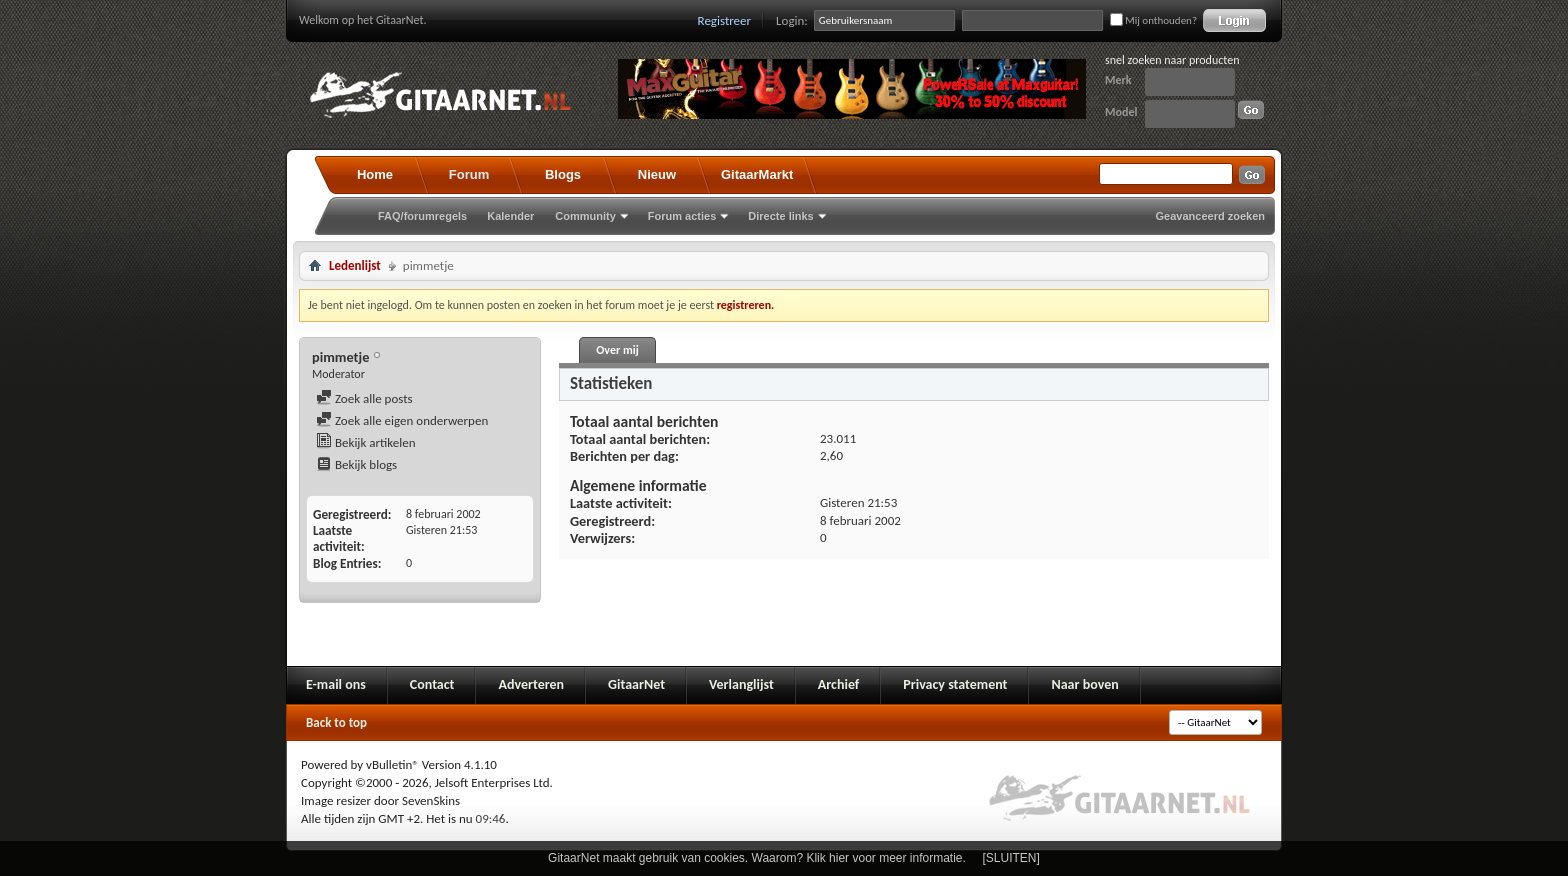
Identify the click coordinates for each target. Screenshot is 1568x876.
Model (1121, 112)
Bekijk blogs (356, 464)
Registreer (725, 20)
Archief (838, 684)
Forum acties (682, 216)
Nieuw (657, 174)
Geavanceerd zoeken (1210, 216)
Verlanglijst (741, 684)
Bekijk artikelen (366, 442)
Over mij (617, 350)
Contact (432, 684)
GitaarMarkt (757, 174)
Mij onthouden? (1153, 20)
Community (585, 216)
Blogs (563, 174)
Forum (469, 174)
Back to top (336, 722)
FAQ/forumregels (422, 216)
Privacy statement (955, 684)
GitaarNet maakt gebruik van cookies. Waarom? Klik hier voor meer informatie (755, 858)
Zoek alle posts (364, 398)
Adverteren (531, 684)
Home (375, 174)
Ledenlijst (355, 265)
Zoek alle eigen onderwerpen (402, 420)
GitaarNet (636, 684)
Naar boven (1084, 684)
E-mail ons (336, 684)
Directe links (780, 216)
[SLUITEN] (1011, 858)
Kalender (510, 216)
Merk (1118, 80)
